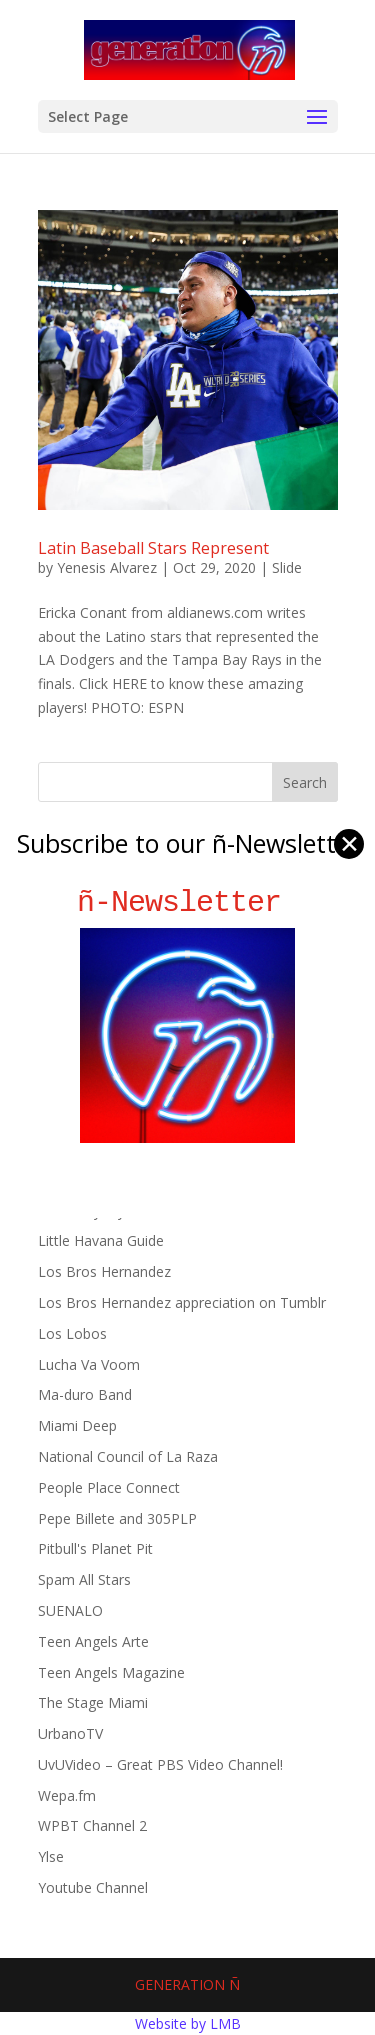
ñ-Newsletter (187, 902)
